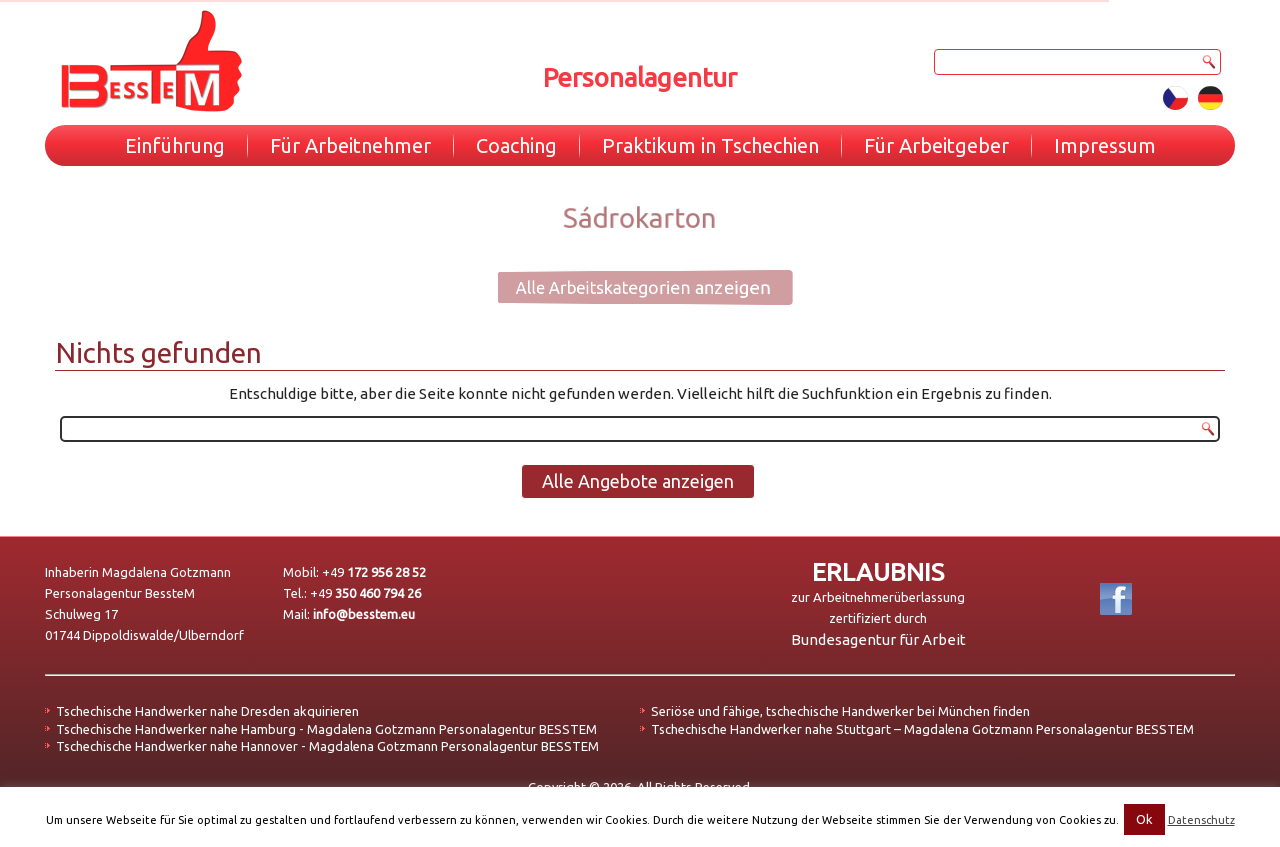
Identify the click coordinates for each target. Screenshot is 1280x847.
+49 (374, 572)
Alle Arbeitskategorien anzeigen (626, 287)
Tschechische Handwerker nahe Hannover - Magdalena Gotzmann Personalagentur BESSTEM (327, 746)
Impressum (1105, 145)
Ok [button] (1144, 819)
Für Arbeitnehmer (350, 145)
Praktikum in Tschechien (710, 145)
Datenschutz (1201, 820)
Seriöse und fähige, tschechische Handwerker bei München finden (840, 711)
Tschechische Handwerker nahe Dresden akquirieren (207, 711)
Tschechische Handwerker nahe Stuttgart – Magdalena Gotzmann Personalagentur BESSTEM (922, 729)
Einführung (175, 145)
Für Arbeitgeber (936, 145)
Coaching (516, 145)
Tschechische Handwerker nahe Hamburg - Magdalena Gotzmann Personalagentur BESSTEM (326, 729)
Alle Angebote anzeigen (638, 481)
